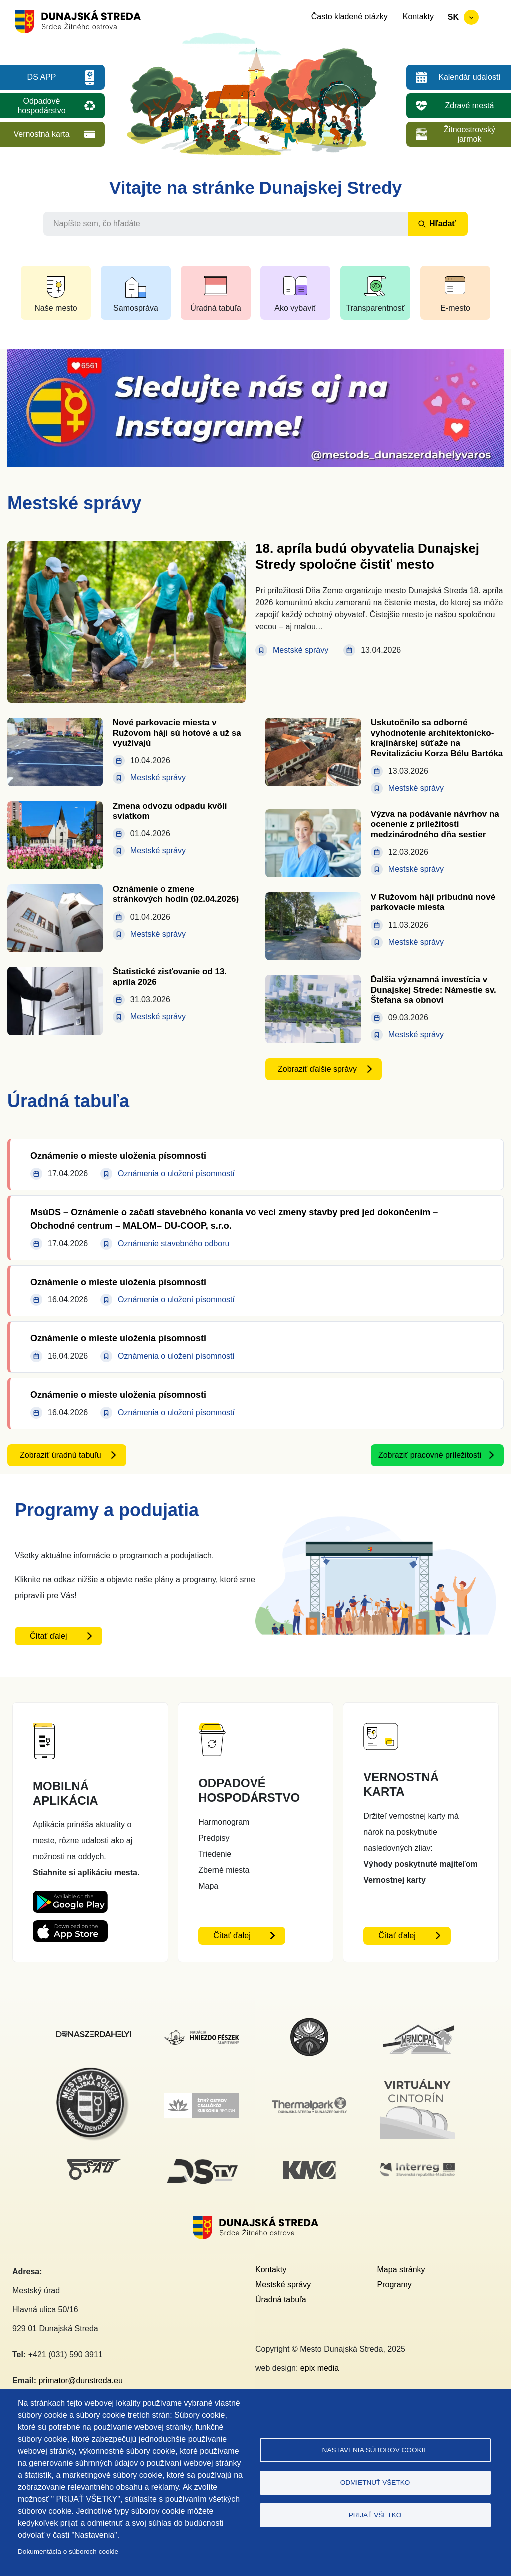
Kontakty (418, 16)
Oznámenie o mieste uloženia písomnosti (118, 1156)
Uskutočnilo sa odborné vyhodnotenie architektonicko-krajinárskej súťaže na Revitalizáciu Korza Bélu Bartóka (437, 738)
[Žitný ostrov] (201, 2098)
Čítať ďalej (48, 1636)
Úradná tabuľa (281, 2299)
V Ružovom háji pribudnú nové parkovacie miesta (433, 902)
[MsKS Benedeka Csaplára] (309, 2023)
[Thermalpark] (309, 2103)
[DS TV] (201, 2159)
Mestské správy (283, 2284)
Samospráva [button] (135, 308)
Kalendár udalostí (469, 77)
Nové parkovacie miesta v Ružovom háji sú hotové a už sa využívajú (177, 733)
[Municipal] (417, 2023)
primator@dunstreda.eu (80, 2380)
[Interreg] (417, 2168)
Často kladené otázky (349, 16)
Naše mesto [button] (55, 308)
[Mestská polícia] (93, 2073)
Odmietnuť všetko (375, 2482)
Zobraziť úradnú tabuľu (60, 1455)
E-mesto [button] (455, 308)
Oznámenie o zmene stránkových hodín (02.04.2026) (176, 894)
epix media (319, 2368)
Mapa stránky (401, 2269)
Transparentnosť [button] (375, 308)
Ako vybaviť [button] (295, 308)
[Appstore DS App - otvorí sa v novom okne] (70, 1928)
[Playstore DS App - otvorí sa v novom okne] (70, 1898)
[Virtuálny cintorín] (417, 2077)
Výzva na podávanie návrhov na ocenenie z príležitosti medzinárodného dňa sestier (435, 824)
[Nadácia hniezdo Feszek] (201, 2035)
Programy (394, 2284)
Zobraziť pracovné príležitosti (429, 1455)
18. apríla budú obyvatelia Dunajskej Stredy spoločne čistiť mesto (367, 556)
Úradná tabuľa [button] (215, 308)
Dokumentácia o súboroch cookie (68, 2551)
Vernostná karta (41, 134)
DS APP (41, 77)
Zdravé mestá (469, 105)
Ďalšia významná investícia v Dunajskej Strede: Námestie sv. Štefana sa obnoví (433, 990)
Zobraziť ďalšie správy (317, 1069)
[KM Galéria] (309, 2166)
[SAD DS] (94, 2165)
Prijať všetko (375, 2515)
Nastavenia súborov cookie (375, 2450)
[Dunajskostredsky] (93, 2037)
